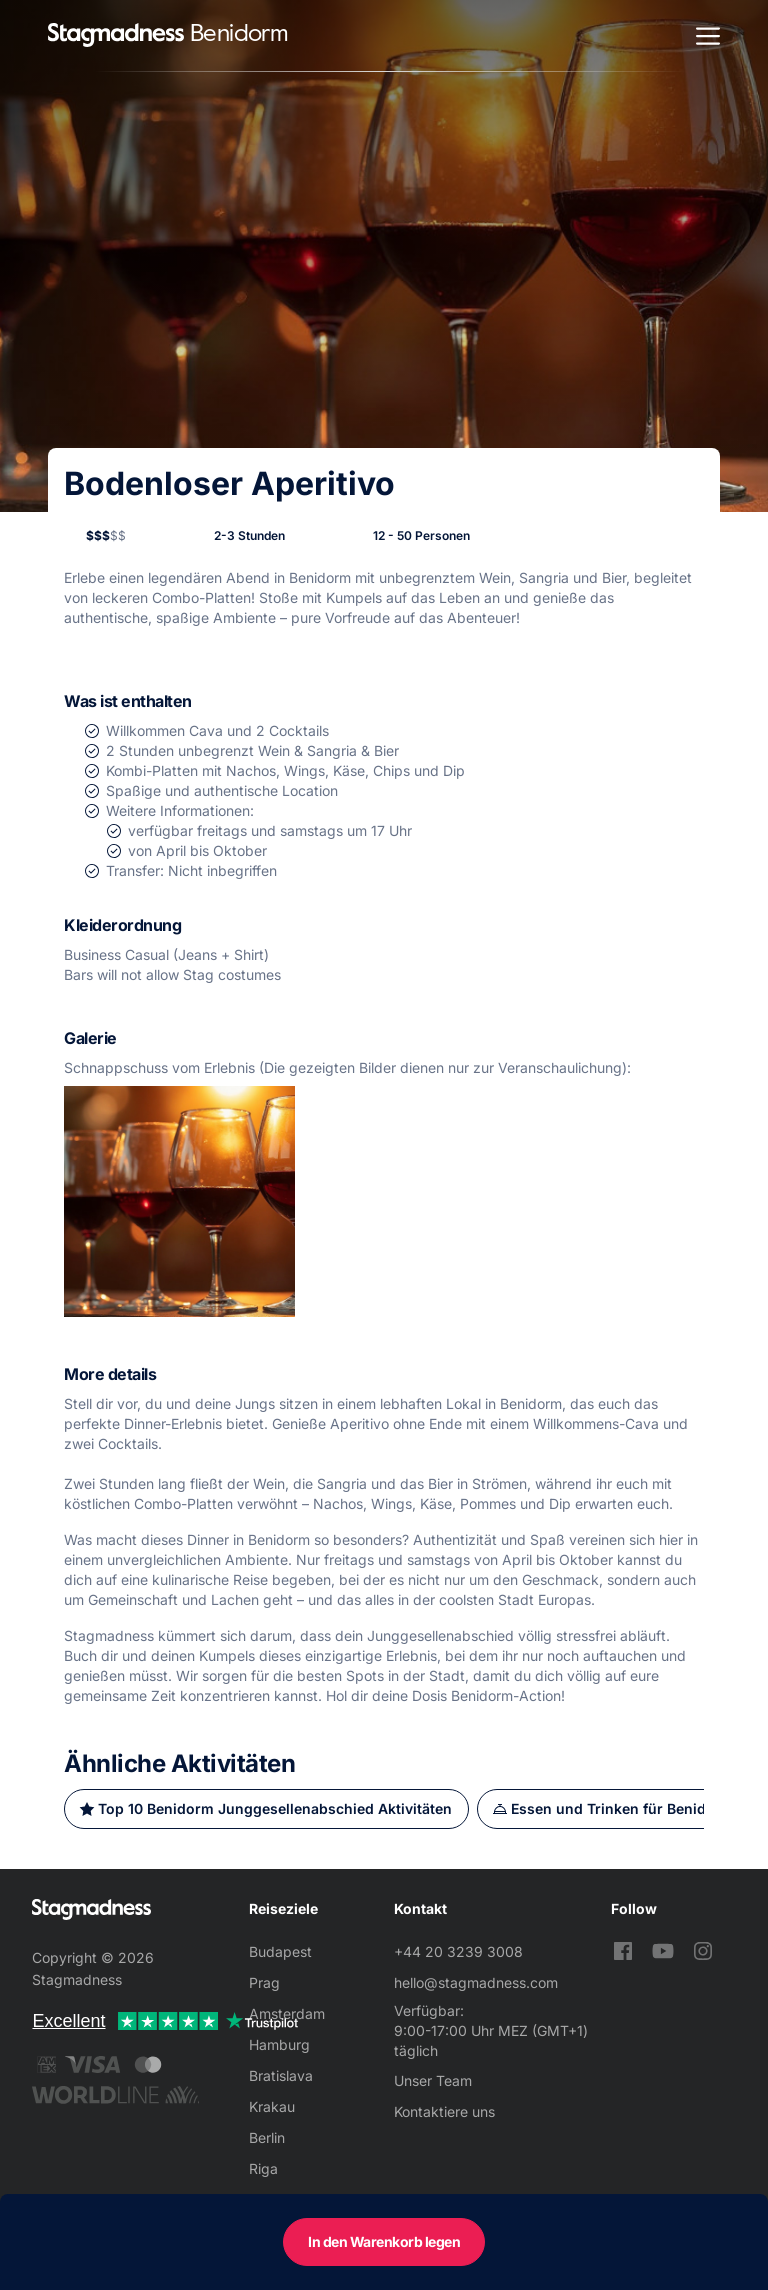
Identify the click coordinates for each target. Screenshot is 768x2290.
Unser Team (433, 2080)
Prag (264, 1982)
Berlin (267, 2137)
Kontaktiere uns (444, 2111)
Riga (263, 2168)
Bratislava (281, 2075)
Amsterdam (287, 2013)
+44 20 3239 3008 (458, 1951)
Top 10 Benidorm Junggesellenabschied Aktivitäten (275, 1808)
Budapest (280, 1951)
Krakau (272, 2106)
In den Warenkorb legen (384, 2241)
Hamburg (279, 2044)
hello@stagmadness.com (476, 1982)
